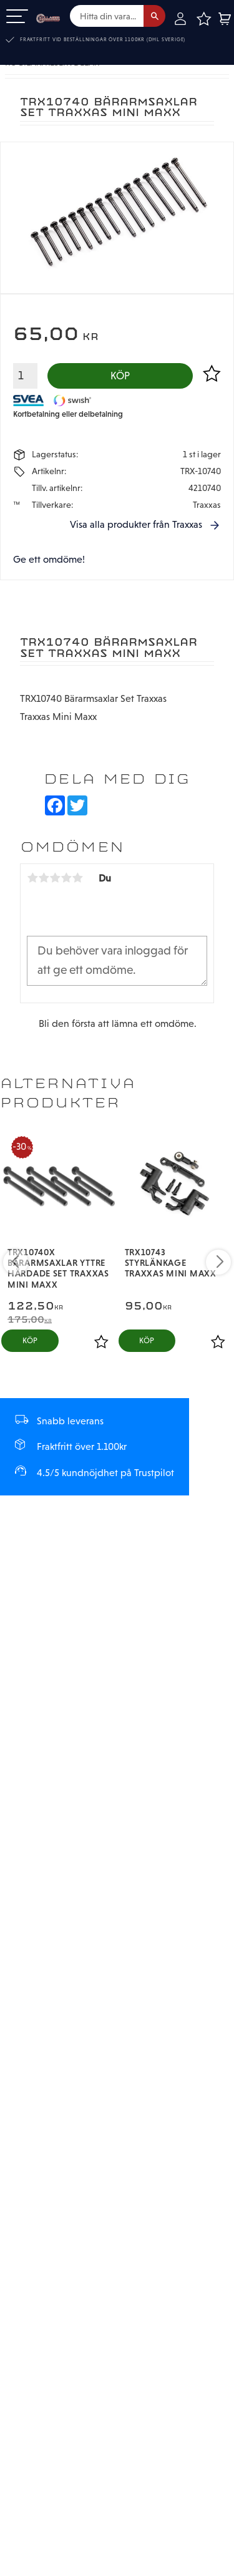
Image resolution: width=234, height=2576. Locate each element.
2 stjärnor (43, 878)
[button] (17, 17)
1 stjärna (32, 878)
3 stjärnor (55, 878)
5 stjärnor (77, 878)
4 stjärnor (66, 878)
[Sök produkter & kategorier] (107, 16)
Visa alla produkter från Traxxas (136, 525)
